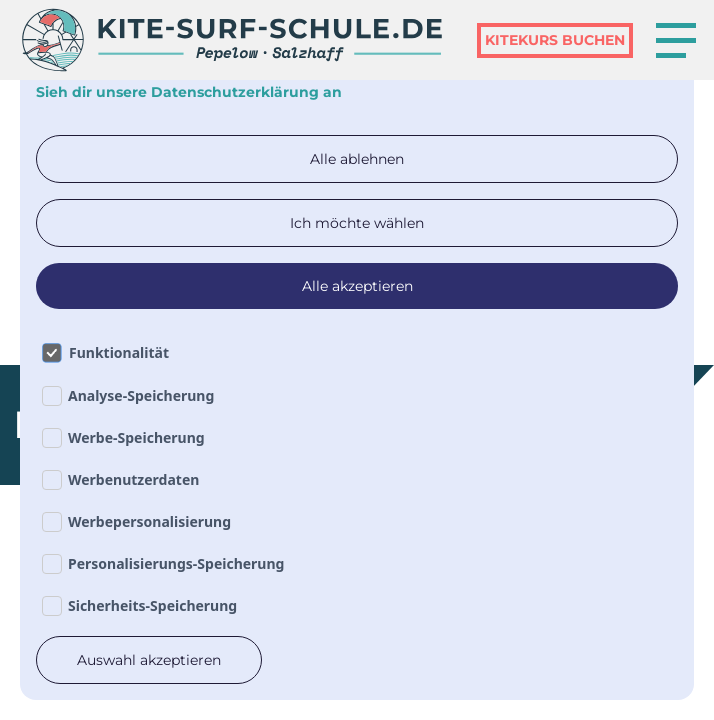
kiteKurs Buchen (555, 40)
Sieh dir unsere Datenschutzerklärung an (189, 92)
